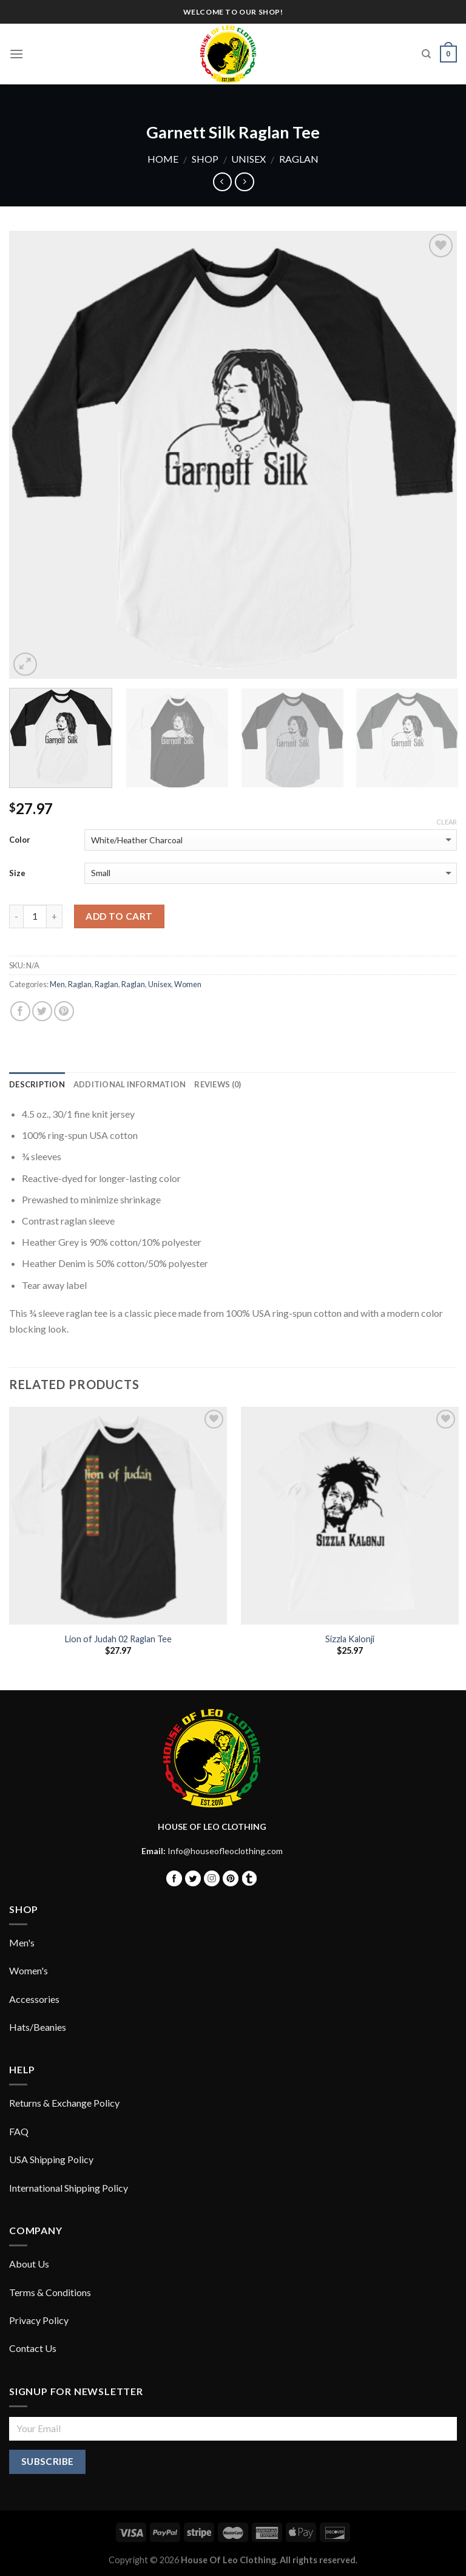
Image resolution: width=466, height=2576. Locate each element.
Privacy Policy (39, 2320)
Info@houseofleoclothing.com (225, 1851)
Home (162, 159)
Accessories (34, 1999)
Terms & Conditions (50, 2292)
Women (187, 984)
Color (19, 840)
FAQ (19, 2131)
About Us (29, 2263)
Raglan (299, 159)
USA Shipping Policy (51, 2159)
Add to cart (119, 916)
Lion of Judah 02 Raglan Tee (118, 1639)
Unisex (248, 159)
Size (17, 873)
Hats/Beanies (37, 2027)
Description (37, 1084)
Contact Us (32, 2348)
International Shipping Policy (68, 2188)
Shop (205, 159)
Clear (446, 822)
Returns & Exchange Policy (64, 2103)
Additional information (129, 1084)
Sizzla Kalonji (349, 1639)
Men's (22, 1942)
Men (57, 984)
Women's (28, 1970)
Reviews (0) (217, 1084)
